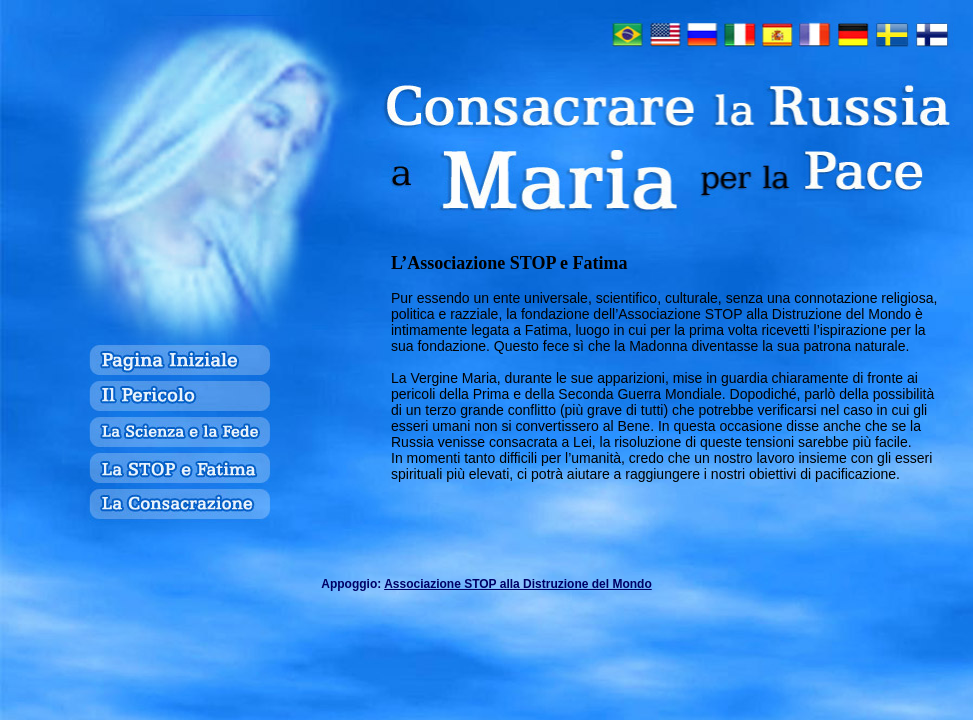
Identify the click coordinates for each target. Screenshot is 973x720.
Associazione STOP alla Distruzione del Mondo (518, 584)
